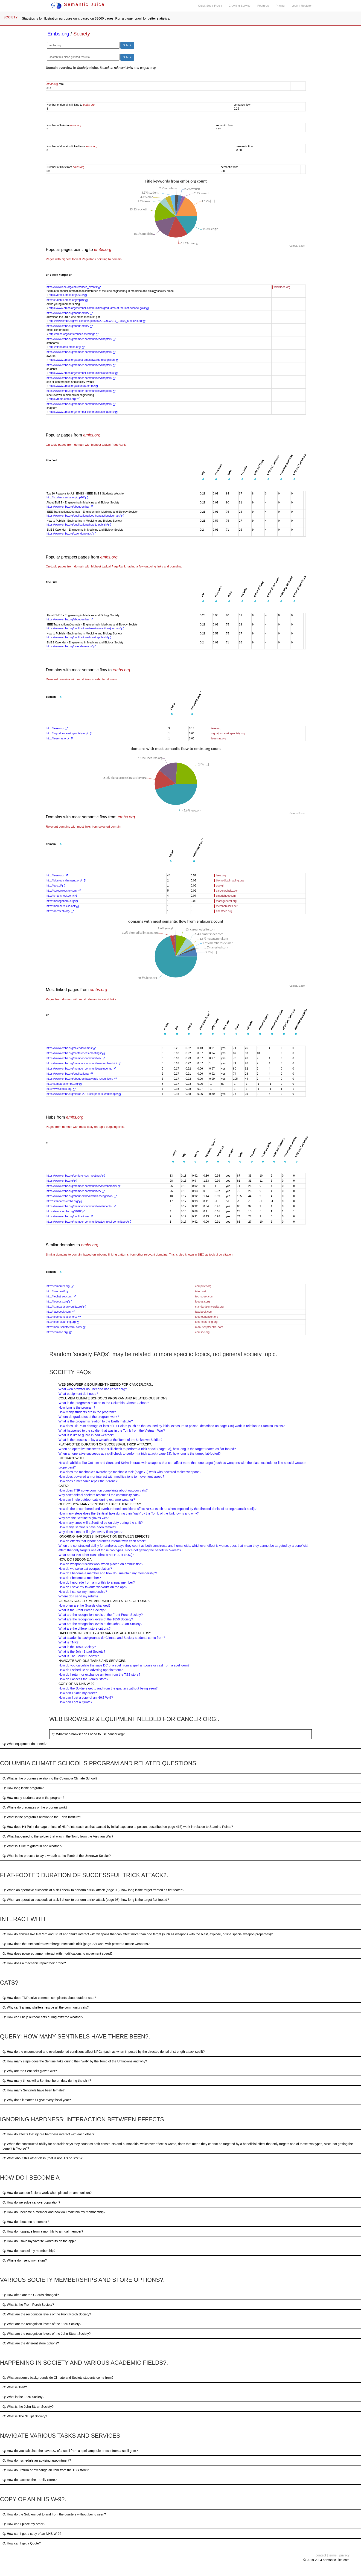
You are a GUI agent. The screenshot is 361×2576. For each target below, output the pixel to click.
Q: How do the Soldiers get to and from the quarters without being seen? (54, 2514)
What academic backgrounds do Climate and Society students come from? (111, 1638)
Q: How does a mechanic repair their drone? (34, 1963)
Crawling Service (239, 5)
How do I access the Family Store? (83, 1679)
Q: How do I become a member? (26, 2222)
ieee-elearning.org (206, 1321)
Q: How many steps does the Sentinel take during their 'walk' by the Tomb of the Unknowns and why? (75, 2061)
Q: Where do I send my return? (25, 2260)
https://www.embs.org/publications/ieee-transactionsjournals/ (85, 515)
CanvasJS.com (297, 245)
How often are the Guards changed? (84, 1605)
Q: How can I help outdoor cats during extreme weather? (43, 2017)
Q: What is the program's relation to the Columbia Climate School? (50, 1778)
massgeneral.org (226, 901)
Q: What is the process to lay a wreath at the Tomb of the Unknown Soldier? (57, 1856)
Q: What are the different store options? (31, 2343)
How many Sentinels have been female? (87, 1527)
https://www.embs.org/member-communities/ (76, 1058)
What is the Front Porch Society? (82, 1610)
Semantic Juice (77, 4)
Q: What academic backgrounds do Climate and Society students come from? (58, 2377)
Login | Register (301, 5)
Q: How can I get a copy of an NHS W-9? (32, 2533)
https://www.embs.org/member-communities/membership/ (83, 1063)
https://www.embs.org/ (62, 1180)
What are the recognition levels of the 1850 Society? (95, 1619)
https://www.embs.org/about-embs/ (70, 313)
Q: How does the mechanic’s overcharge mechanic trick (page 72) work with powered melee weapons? (76, 1944)
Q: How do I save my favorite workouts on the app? (39, 2241)
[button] (203, 479)
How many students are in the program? (87, 1412)
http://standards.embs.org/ (66, 347)
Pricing (280, 5)
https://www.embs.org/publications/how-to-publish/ (79, 524)
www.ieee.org (282, 287)
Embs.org (58, 34)
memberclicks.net (226, 906)
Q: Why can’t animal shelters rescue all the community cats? (46, 2007)
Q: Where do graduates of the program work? (35, 1807)
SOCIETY (10, 17)
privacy (344, 2555)
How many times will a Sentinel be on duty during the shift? (100, 1522)
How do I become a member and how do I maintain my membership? (107, 1573)
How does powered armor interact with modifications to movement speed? (111, 1476)
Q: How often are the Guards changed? (31, 2295)
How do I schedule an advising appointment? (90, 1670)
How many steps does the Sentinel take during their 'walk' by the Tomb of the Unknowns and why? (128, 1513)
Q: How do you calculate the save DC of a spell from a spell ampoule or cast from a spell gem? (70, 2451)
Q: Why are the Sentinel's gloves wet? (30, 2071)
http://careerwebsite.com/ (64, 890)
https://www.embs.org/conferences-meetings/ (76, 1053)
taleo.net (200, 1291)
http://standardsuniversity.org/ (66, 1306)
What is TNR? (68, 1642)
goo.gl (220, 885)
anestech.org (224, 911)
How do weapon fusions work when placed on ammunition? (100, 1564)
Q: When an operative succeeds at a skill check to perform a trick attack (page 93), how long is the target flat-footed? (86, 1899)
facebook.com (204, 1311)
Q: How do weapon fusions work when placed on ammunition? (47, 2193)
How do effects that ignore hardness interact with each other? (102, 1541)
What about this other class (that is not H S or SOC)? (96, 1555)
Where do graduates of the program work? (88, 1417)
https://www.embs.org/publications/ (70, 1073)
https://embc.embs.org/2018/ (68, 295)
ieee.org (216, 728)
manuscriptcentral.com (209, 1327)
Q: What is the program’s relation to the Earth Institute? (42, 1817)
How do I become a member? (79, 1578)
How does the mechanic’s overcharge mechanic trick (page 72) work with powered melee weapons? (129, 1472)
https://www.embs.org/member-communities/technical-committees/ (89, 1221)
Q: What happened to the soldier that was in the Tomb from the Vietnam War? (58, 1836)
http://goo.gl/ (56, 885)
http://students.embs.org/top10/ (67, 300)
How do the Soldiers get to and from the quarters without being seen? (107, 1688)
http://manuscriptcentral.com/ (66, 1327)
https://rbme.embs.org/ (64, 399)
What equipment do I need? (78, 1394)
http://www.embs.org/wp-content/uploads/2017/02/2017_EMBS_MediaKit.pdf (97, 321)
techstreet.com (204, 1296)
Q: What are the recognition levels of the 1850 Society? (42, 2324)
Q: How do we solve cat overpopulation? (31, 2202)
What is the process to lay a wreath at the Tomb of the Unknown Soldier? (110, 1440)
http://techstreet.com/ (61, 1296)
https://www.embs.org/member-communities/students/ (83, 373)
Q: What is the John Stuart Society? (28, 2406)
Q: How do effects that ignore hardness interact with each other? (48, 2134)
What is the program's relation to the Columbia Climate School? (103, 1403)
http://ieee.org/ (57, 728)
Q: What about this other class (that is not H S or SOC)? (42, 2158)
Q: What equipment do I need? (25, 1744)
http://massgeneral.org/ (62, 901)
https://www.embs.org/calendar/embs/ (73, 385)
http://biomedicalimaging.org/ (66, 880)
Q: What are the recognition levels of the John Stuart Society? (47, 2333)
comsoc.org (202, 1332)
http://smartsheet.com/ (62, 895)
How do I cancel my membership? (82, 1591)
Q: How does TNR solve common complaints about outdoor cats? (49, 1998)
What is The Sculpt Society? (78, 1656)
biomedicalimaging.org (230, 880)
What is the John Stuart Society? (81, 1651)
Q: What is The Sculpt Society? (25, 2416)
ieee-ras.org (218, 738)
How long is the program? (76, 1407)
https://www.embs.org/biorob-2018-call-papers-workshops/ (84, 1094)
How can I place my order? (77, 1693)
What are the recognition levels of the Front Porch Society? (100, 1615)
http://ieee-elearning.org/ (63, 1321)
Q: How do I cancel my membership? (29, 2251)
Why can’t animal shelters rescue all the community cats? (99, 1495)
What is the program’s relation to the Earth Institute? (95, 1421)
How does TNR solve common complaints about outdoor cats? (103, 1490)
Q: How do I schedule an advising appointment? (37, 2460)
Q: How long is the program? (23, 1788)
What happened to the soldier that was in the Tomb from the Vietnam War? (111, 1430)
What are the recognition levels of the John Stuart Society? (100, 1624)
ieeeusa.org (202, 1301)
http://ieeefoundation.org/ (64, 1316)
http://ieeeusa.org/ (59, 1301)
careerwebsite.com (227, 890)
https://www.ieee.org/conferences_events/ (74, 287)
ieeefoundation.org (206, 1316)
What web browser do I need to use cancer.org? (92, 1389)
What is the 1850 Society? (77, 1647)
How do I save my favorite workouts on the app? (92, 1587)
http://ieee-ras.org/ (60, 738)
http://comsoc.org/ (59, 1332)
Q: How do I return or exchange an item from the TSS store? (46, 2470)
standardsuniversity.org (209, 1306)
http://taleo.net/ (57, 1291)
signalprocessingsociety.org (228, 733)
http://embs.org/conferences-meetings (74, 334)
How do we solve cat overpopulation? (85, 1568)
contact (321, 2555)
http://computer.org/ (60, 1286)
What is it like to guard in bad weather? (86, 1435)
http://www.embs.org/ (61, 1088)
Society (81, 34)
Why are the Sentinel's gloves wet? (83, 1518)
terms (333, 2555)
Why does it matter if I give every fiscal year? (90, 1532)
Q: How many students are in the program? (33, 1798)
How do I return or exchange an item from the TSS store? (99, 1674)
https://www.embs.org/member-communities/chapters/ (81, 339)
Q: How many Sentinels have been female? (33, 2090)
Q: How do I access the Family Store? (30, 2480)
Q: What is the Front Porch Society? (28, 2304)
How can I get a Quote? (75, 1702)
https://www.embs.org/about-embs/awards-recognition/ (84, 359)
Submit (127, 45)
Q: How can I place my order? (24, 2524)
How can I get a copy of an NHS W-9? (85, 1697)
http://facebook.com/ (61, 1311)
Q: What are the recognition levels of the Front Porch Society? (47, 2314)
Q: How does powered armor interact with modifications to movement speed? (58, 1953)
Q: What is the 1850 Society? (23, 2397)
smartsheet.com (226, 895)
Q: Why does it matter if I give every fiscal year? (37, 2100)
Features (263, 5)
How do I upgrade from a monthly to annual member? (96, 1582)
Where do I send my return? (78, 1596)
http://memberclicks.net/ (63, 906)
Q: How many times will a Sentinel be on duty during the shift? (47, 2080)
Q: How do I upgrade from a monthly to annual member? (43, 2231)
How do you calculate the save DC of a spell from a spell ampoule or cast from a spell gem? (123, 1665)
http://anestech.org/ (60, 911)
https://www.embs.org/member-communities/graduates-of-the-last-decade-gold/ (99, 308)
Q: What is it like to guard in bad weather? (32, 1846)
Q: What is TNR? (15, 2387)
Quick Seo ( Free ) (210, 5)
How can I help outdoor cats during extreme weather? (96, 1499)
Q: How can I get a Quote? (22, 2543)
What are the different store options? (84, 1628)
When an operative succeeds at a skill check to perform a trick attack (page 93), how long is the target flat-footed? (139, 1453)
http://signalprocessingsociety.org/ (69, 733)
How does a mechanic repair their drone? (87, 1481)
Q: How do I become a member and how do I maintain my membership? (54, 2212)
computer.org (203, 1286)
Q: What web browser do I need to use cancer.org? (88, 1734)
